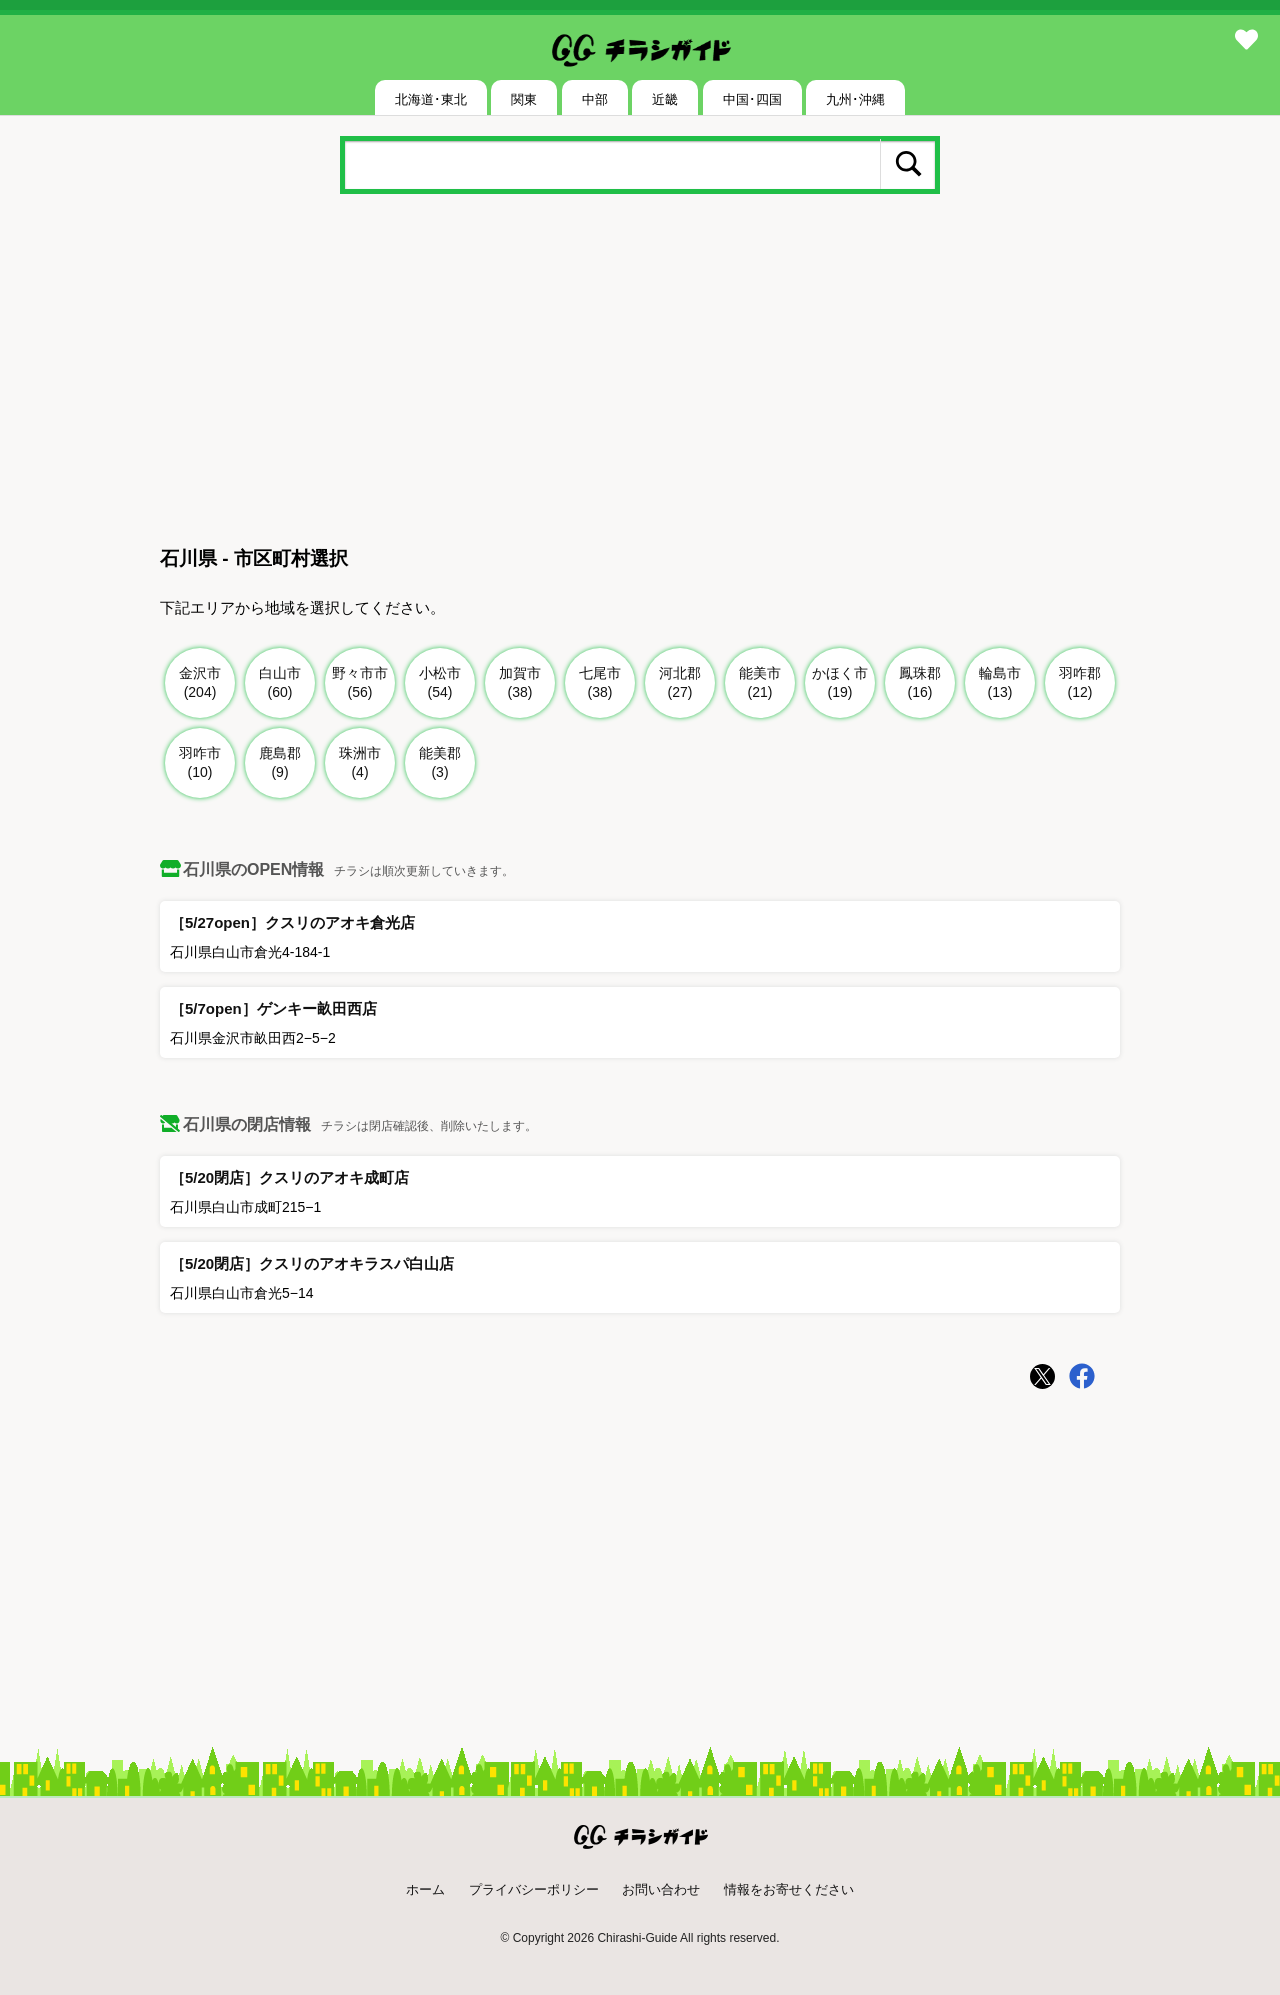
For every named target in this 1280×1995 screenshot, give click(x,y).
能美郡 (440, 763)
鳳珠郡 (920, 683)
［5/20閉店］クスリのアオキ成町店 (289, 1177)
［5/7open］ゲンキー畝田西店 (273, 1008)
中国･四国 (752, 99)
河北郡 (680, 683)
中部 (595, 99)
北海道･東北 (431, 99)
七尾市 (600, 683)
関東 (524, 99)
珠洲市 (360, 763)
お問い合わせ (661, 1889)
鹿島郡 (280, 763)
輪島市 (1000, 683)
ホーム (425, 1889)
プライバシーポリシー (534, 1889)
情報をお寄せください (789, 1889)
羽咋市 (200, 763)
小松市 (440, 683)
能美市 (760, 683)
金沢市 (200, 683)
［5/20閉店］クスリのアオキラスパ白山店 (312, 1263)
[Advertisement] (640, 374)
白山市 (280, 683)
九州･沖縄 (855, 99)
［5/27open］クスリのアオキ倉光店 (292, 922)
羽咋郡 (1080, 683)
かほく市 (840, 683)
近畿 (665, 99)
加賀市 (520, 683)
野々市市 (360, 683)
